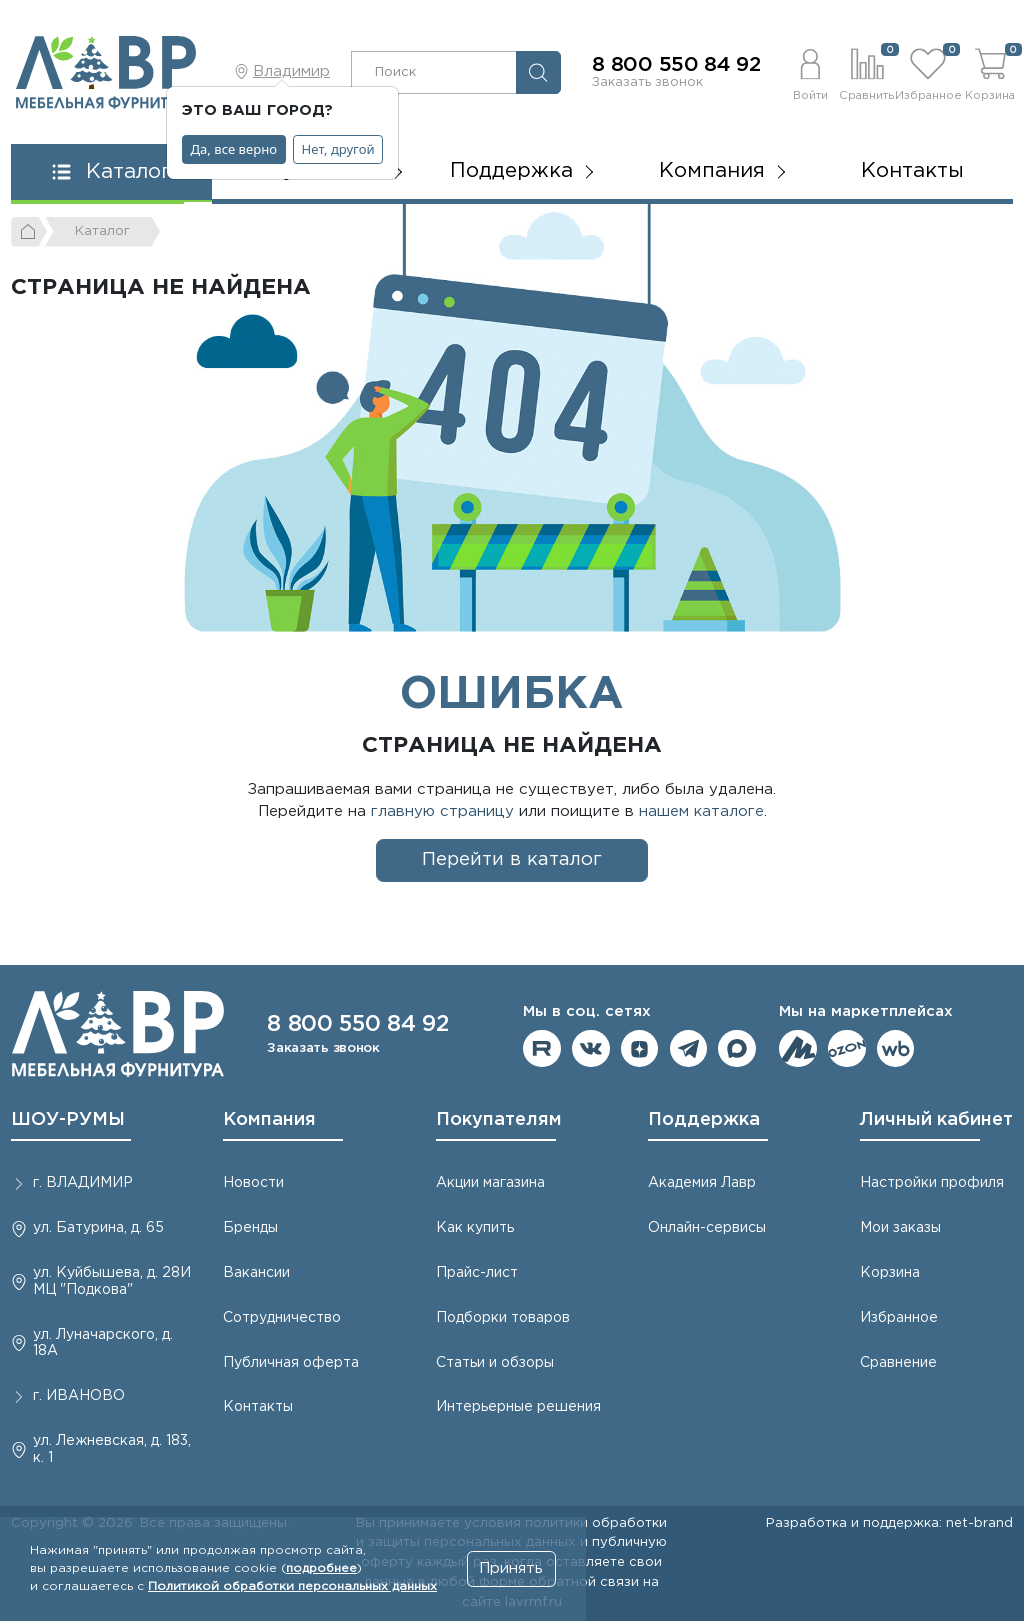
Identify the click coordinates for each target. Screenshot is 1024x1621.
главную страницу (442, 811)
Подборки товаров (503, 1318)
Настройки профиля (932, 1183)
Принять (511, 1568)
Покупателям (499, 1120)
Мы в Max (737, 1049)
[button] (810, 72)
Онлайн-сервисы (707, 1228)
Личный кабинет (936, 1120)
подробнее (321, 1568)
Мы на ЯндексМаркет (798, 1049)
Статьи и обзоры (495, 1363)
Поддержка (704, 1120)
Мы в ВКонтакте (591, 1049)
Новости (253, 1183)
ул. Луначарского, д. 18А (103, 1343)
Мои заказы (900, 1228)
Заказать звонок (647, 82)
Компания (269, 1120)
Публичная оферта (291, 1363)
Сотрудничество (282, 1318)
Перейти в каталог (512, 859)
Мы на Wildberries (896, 1049)
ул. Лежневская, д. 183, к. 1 (112, 1449)
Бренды (250, 1228)
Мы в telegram (689, 1049)
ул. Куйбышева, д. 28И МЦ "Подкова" (112, 1281)
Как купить (475, 1228)
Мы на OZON (847, 1049)
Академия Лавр (702, 1183)
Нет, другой (338, 149)
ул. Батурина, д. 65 (98, 1228)
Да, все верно (234, 149)
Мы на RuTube (542, 1049)
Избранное (899, 1318)
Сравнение (898, 1363)
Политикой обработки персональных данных (292, 1586)
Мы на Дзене (640, 1049)
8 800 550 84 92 (676, 65)
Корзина (890, 1273)
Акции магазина (490, 1183)
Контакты (912, 171)
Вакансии (256, 1273)
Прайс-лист (477, 1273)
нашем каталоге (701, 811)
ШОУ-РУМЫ (68, 1120)
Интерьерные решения (518, 1407)
